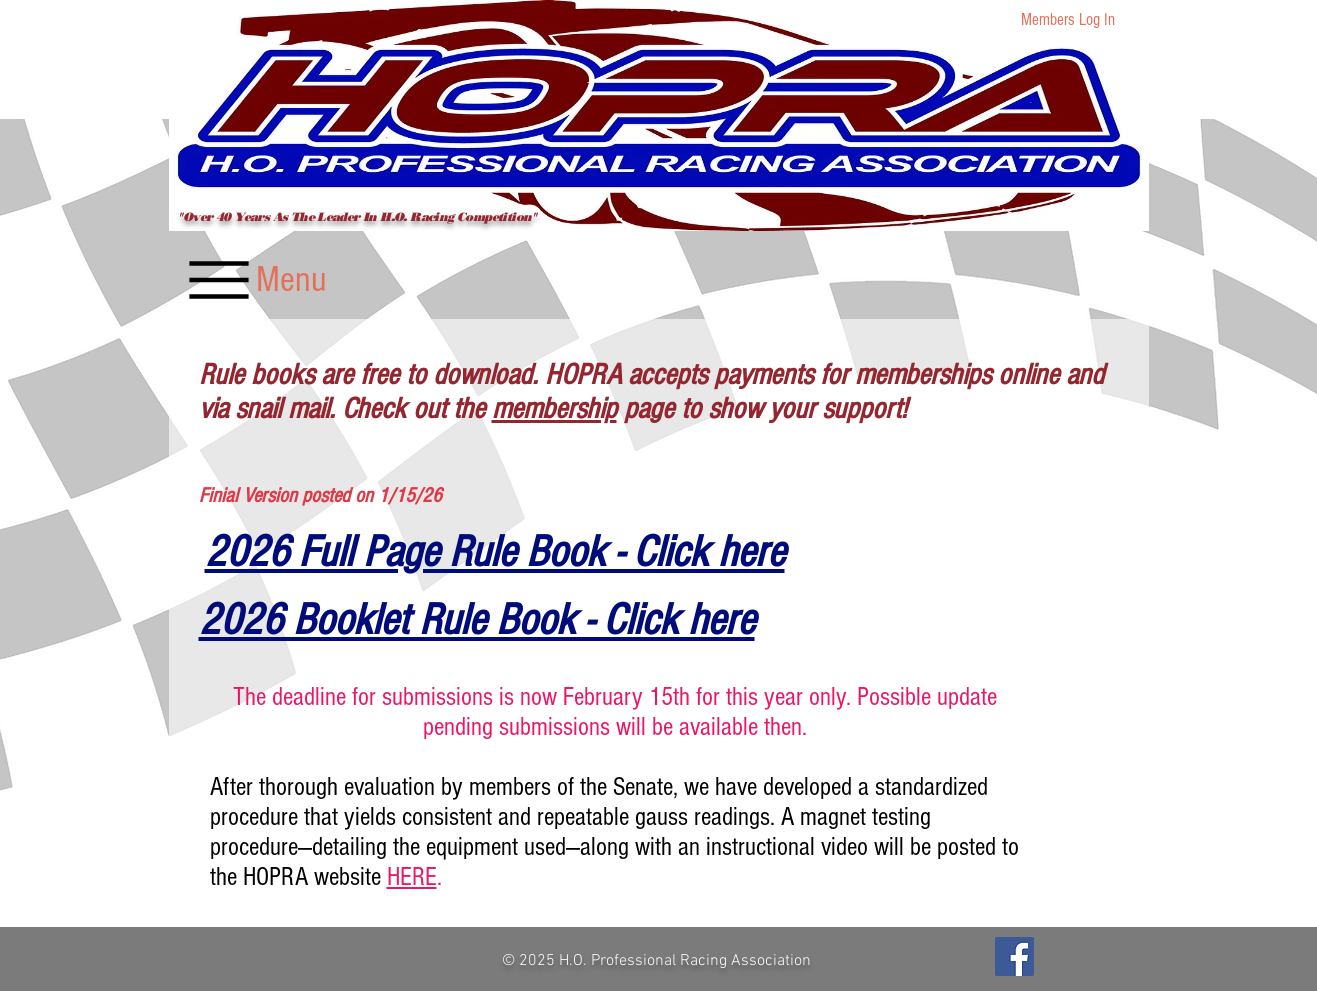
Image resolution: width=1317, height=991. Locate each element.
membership (554, 409)
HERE (412, 877)
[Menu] (255, 279)
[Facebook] (1014, 956)
